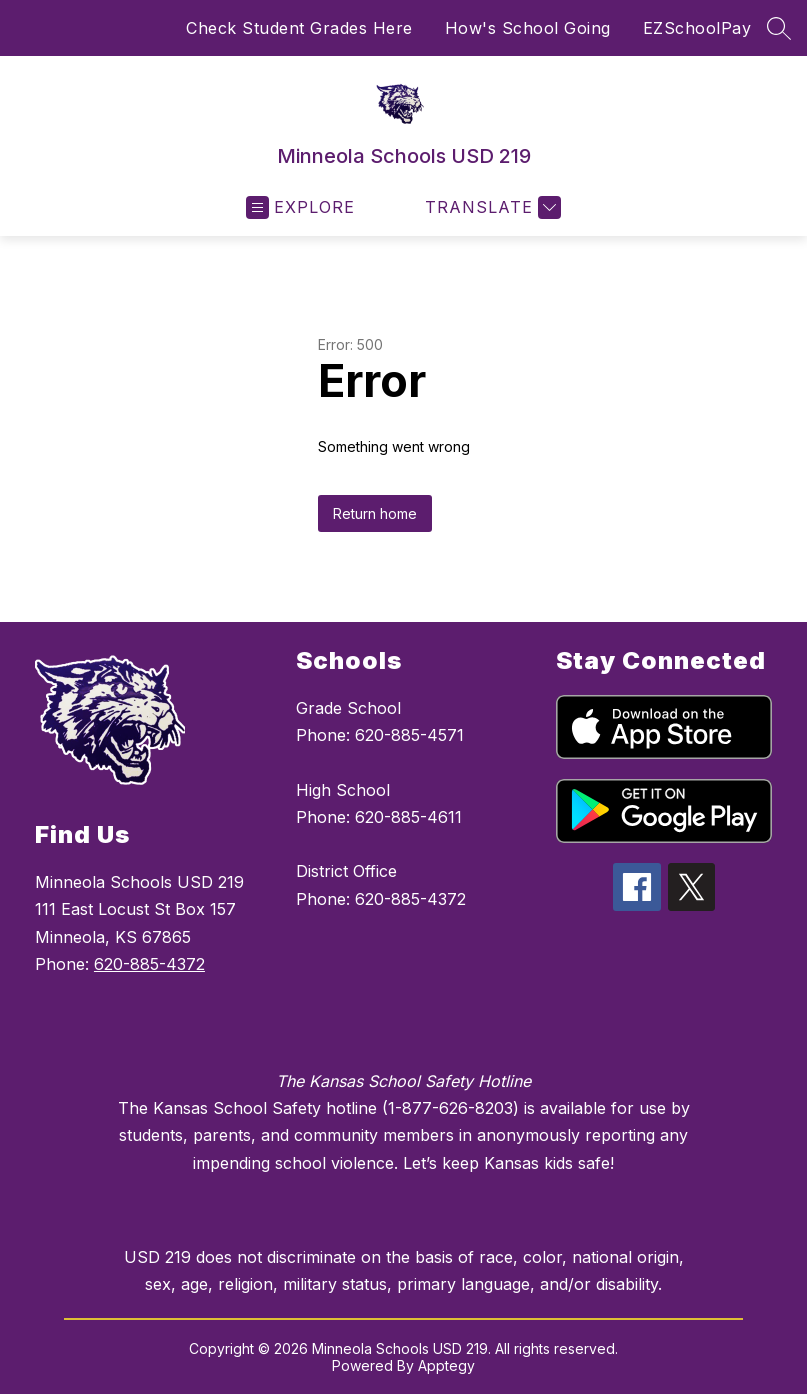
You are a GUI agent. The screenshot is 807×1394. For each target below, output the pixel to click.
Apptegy (446, 1365)
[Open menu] (300, 207)
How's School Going (528, 28)
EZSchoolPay (697, 28)
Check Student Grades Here (299, 28)
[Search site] (779, 28)
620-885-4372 (149, 964)
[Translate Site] (490, 207)
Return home (375, 513)
